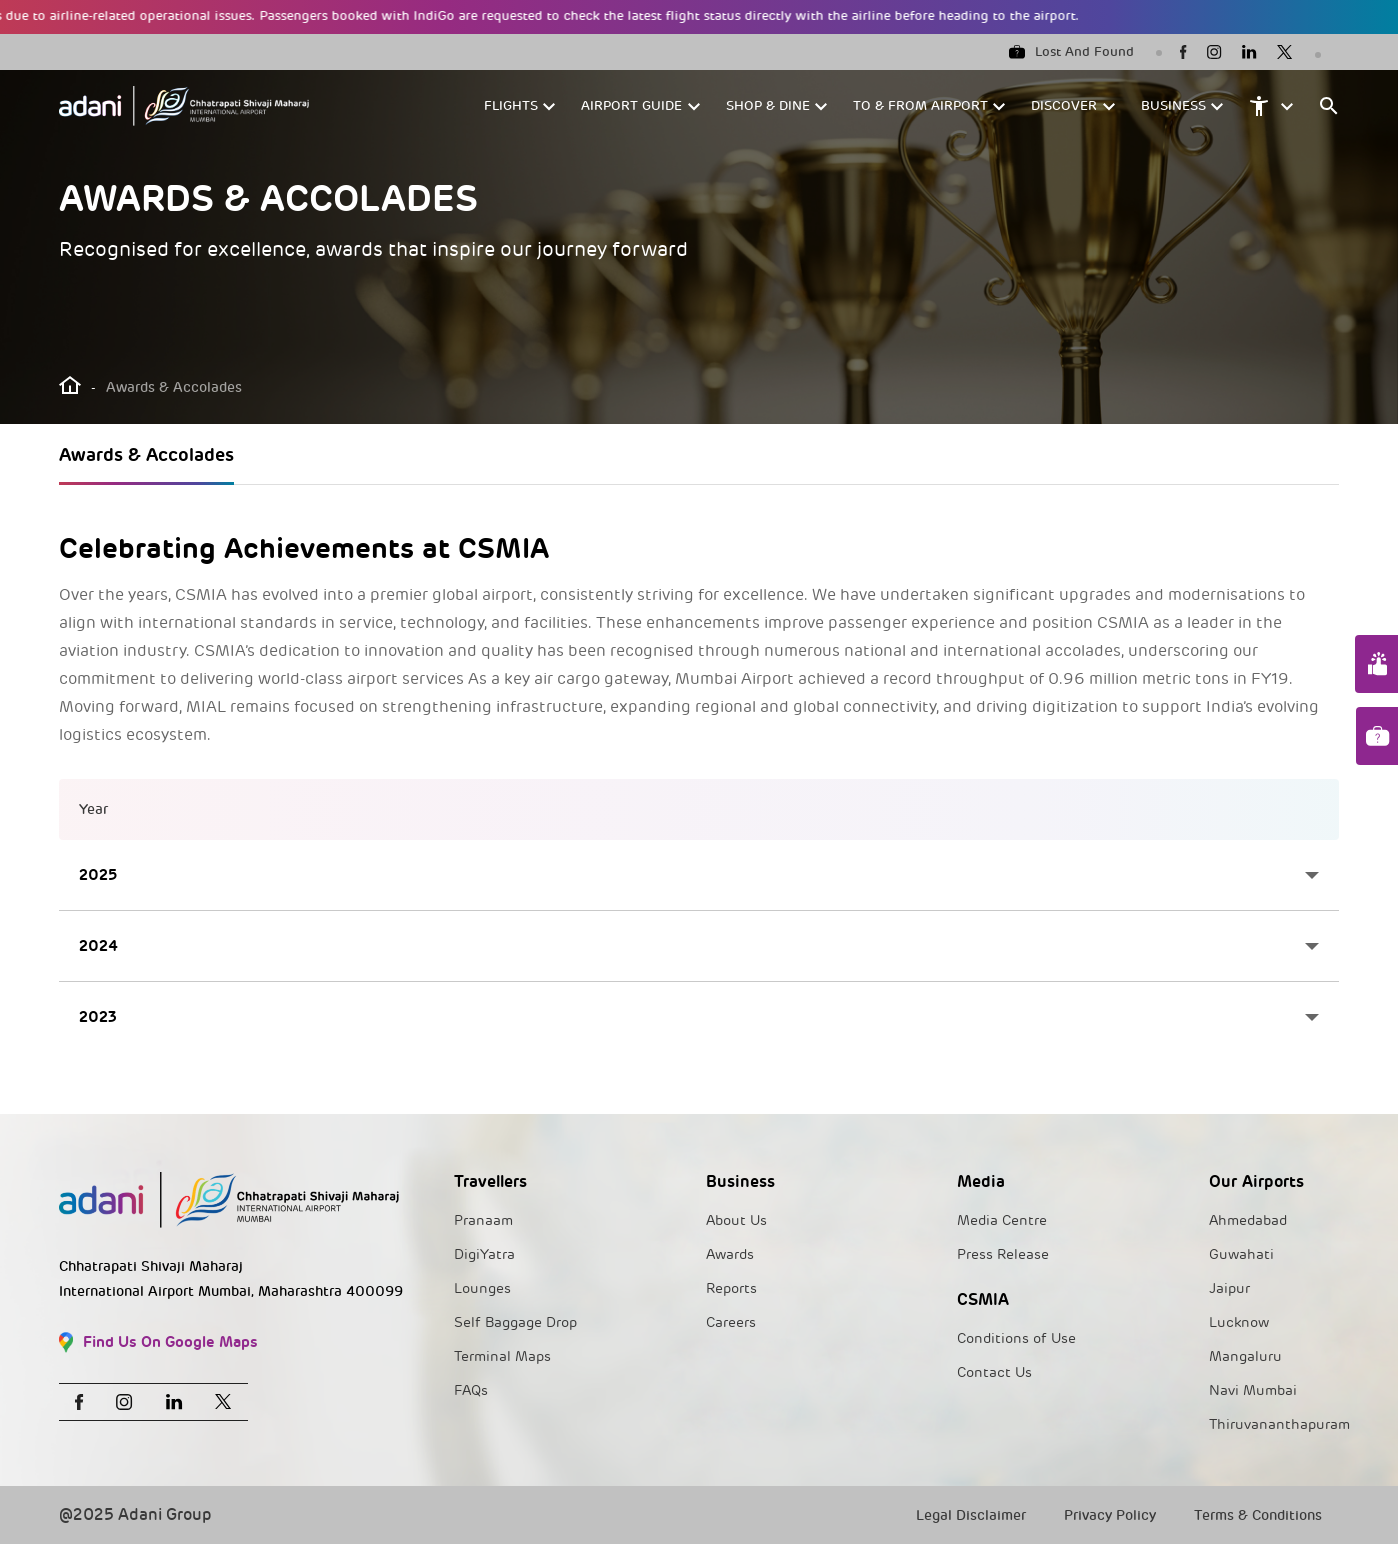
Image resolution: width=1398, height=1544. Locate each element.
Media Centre (1002, 1220)
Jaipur (1229, 1288)
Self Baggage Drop (515, 1322)
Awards (730, 1254)
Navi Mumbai (1253, 1390)
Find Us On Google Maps (158, 1342)
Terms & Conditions (1258, 1515)
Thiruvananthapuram (1279, 1424)
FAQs (471, 1390)
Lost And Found (1071, 52)
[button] (520, 106)
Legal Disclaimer (971, 1515)
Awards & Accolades (146, 454)
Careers (731, 1322)
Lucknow (1239, 1322)
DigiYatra (484, 1254)
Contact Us (994, 1372)
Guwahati (1241, 1254)
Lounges (482, 1288)
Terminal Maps (502, 1356)
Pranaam (483, 1220)
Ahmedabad (1248, 1220)
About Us (736, 1220)
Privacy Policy (1110, 1515)
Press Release (1003, 1254)
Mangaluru (1245, 1356)
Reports (731, 1288)
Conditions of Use (1016, 1338)
